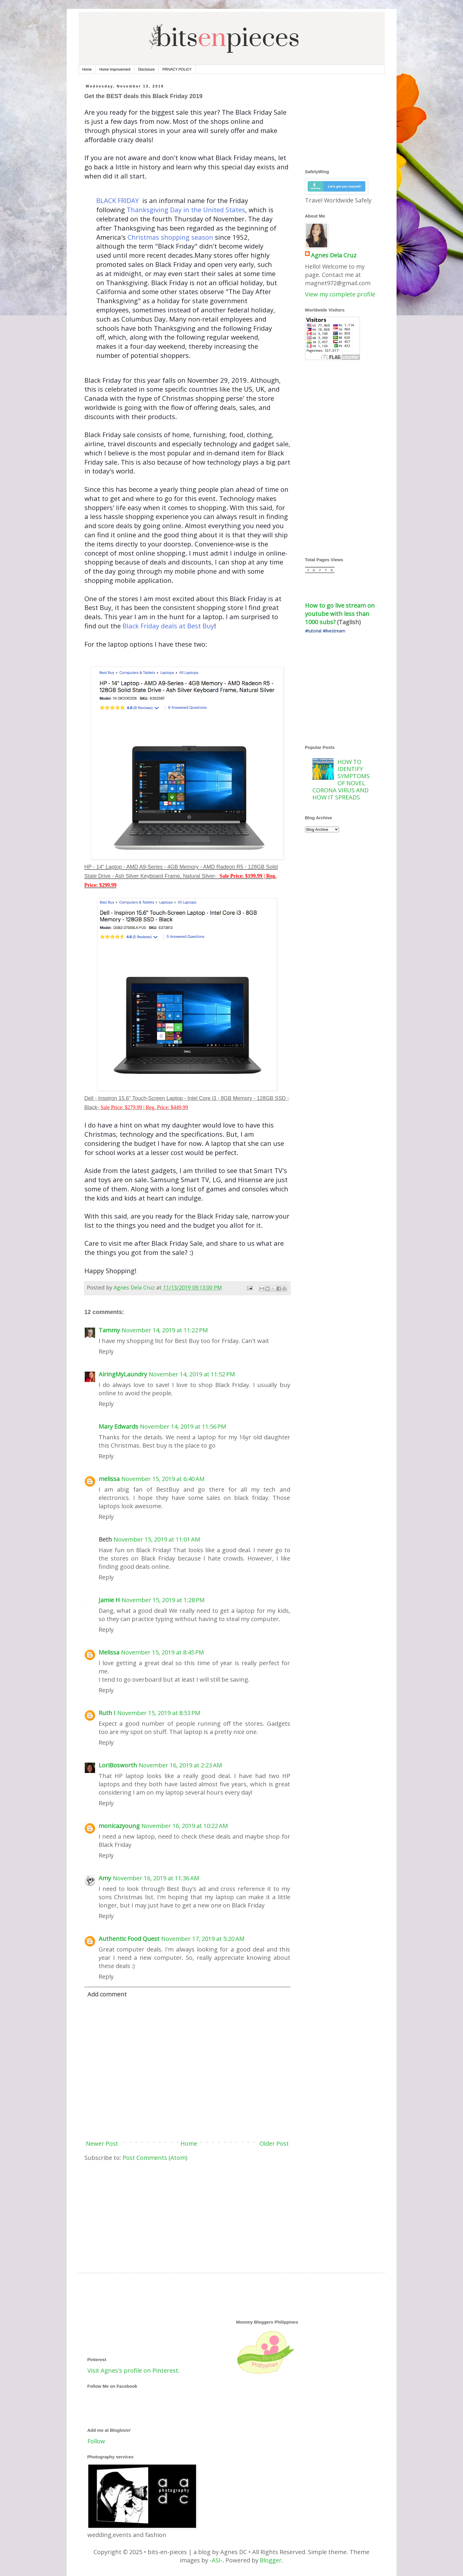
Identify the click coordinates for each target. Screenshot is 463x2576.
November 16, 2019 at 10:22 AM (184, 1826)
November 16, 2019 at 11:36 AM (156, 1878)
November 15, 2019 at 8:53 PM (158, 1713)
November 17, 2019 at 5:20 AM (202, 1939)
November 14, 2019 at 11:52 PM (192, 1374)
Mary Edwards (118, 1426)
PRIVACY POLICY (177, 69)
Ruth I (107, 1713)
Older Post (274, 2143)
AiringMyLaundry (123, 1374)
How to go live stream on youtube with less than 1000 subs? (340, 613)
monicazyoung (119, 1826)
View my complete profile (340, 294)
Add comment (107, 1994)
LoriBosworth (118, 1765)
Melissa (109, 1652)
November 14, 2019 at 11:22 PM (165, 1330)
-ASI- (216, 2560)
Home (87, 69)
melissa (109, 1479)
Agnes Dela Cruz (333, 255)
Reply (106, 1351)
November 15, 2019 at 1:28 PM (163, 1600)
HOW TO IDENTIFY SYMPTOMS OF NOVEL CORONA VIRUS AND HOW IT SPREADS (341, 779)
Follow (96, 2441)
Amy (105, 1878)
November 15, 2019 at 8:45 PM (162, 1652)
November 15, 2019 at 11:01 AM (157, 1539)
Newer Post (102, 2143)
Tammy (109, 1330)
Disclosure (146, 69)
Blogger (271, 2560)
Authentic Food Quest (129, 1939)
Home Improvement (115, 69)
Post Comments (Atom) (155, 2158)
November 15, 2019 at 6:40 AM (163, 1479)
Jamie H (109, 1600)
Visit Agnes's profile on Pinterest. (133, 2370)
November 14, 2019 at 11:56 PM (183, 1426)
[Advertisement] (187, 2212)
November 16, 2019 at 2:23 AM (180, 1765)
